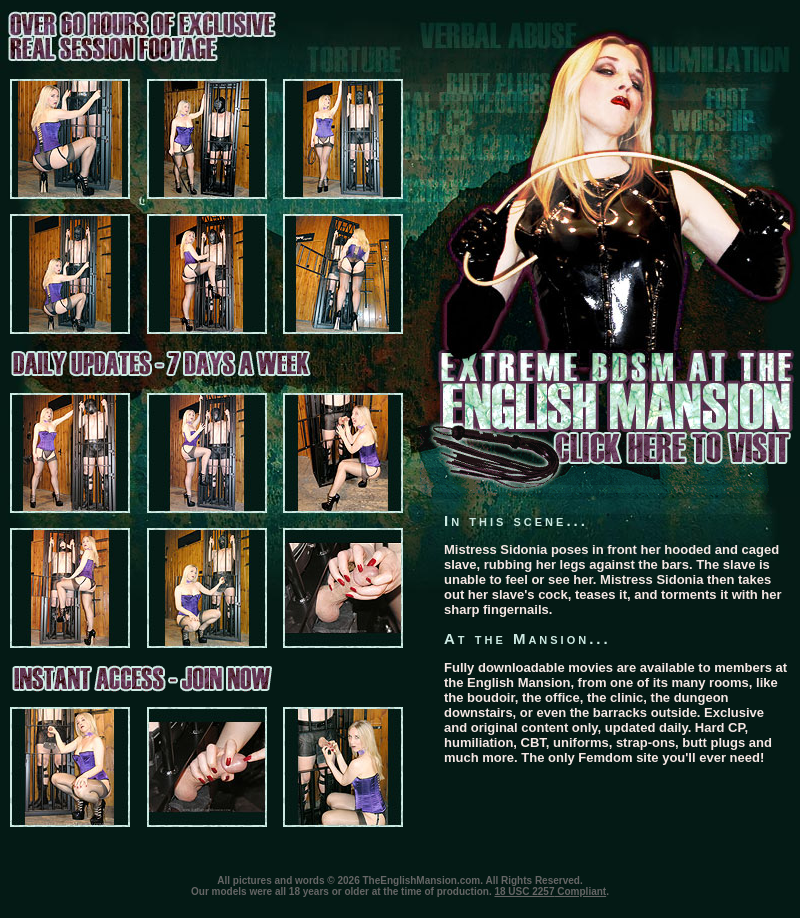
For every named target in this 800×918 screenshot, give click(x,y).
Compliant (581, 891)
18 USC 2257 (524, 891)
